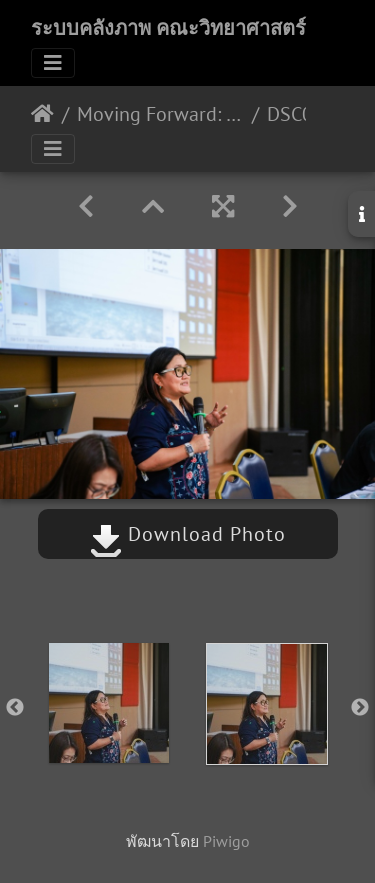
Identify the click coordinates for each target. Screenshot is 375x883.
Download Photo (188, 534)
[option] (109, 703)
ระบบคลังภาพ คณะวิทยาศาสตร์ (168, 28)
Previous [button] (15, 708)
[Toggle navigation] (53, 63)
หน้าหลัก (42, 114)
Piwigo (226, 841)
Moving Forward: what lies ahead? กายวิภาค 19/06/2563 (160, 114)
